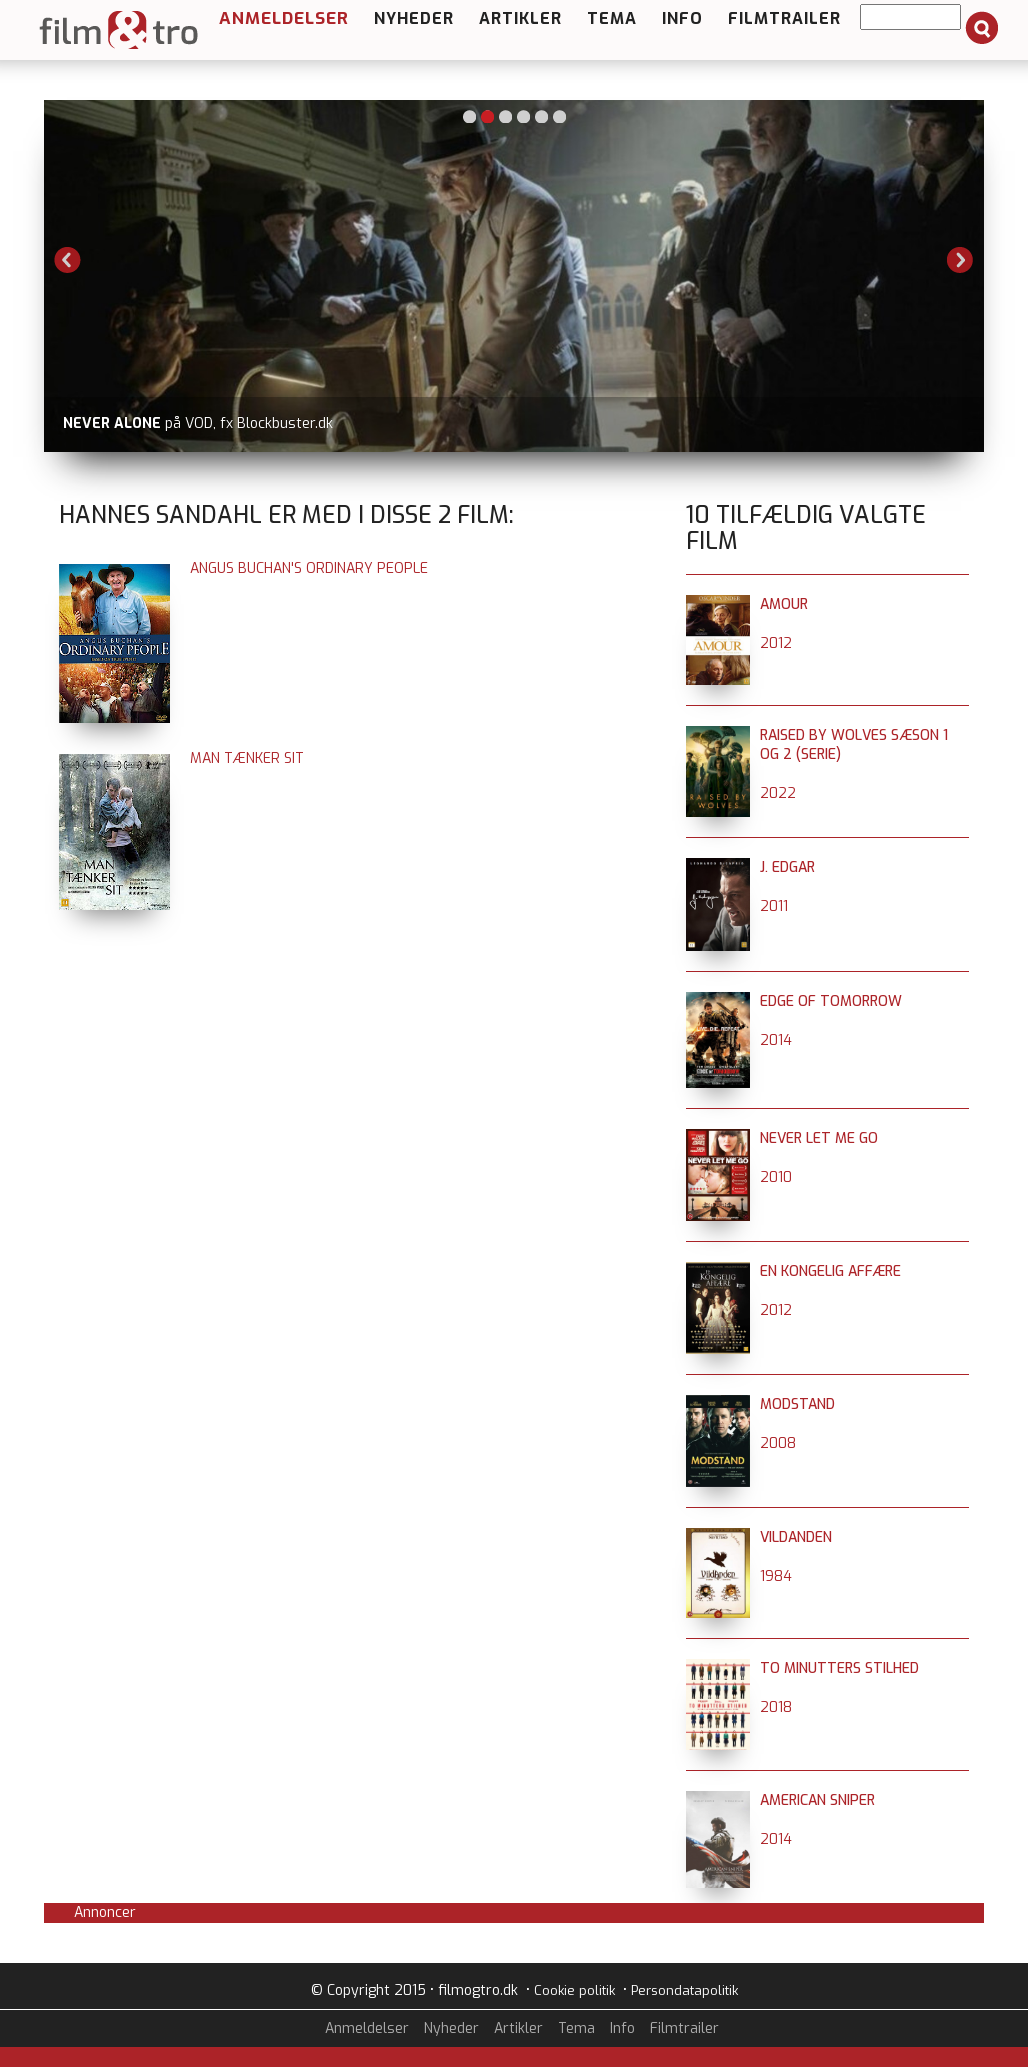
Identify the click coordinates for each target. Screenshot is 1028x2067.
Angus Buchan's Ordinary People (309, 568)
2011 (774, 906)
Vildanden (796, 1537)
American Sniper (817, 1800)
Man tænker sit (247, 758)
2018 (776, 1707)
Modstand (797, 1404)
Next (960, 260)
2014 (776, 1040)
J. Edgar (787, 867)
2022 (778, 793)
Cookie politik (574, 1990)
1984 (776, 1576)
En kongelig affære (830, 1271)
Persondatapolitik (684, 1990)
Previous (68, 260)
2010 (776, 1177)
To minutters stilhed (839, 1668)
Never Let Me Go (819, 1138)
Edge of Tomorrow (831, 1001)
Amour (784, 604)
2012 (776, 643)
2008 (778, 1443)
